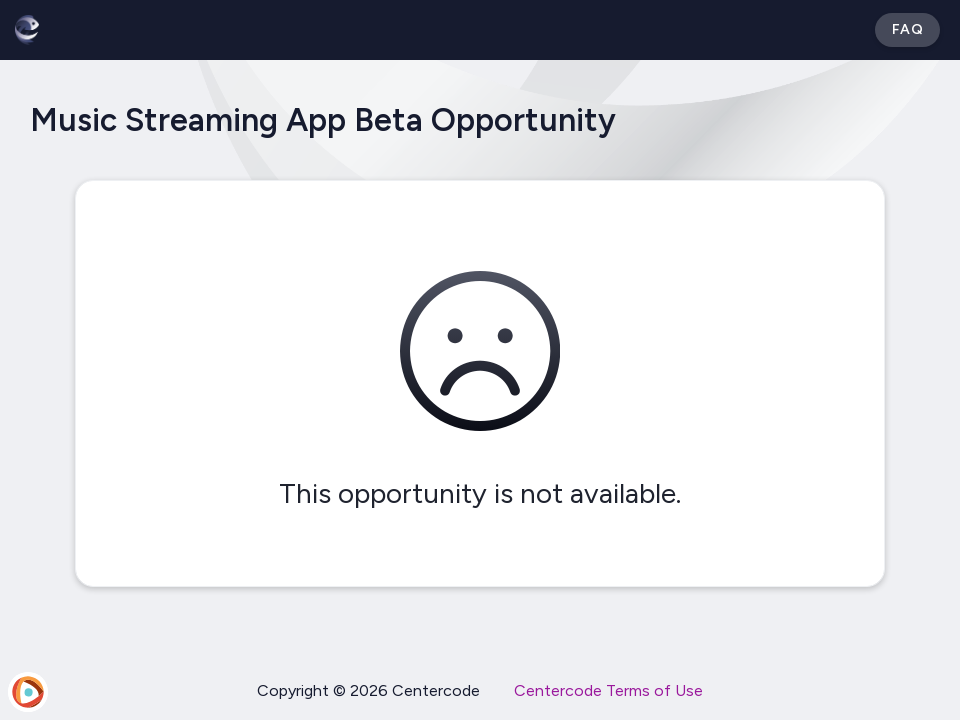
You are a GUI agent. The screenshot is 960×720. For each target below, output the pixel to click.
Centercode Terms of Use (608, 690)
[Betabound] (27, 30)
